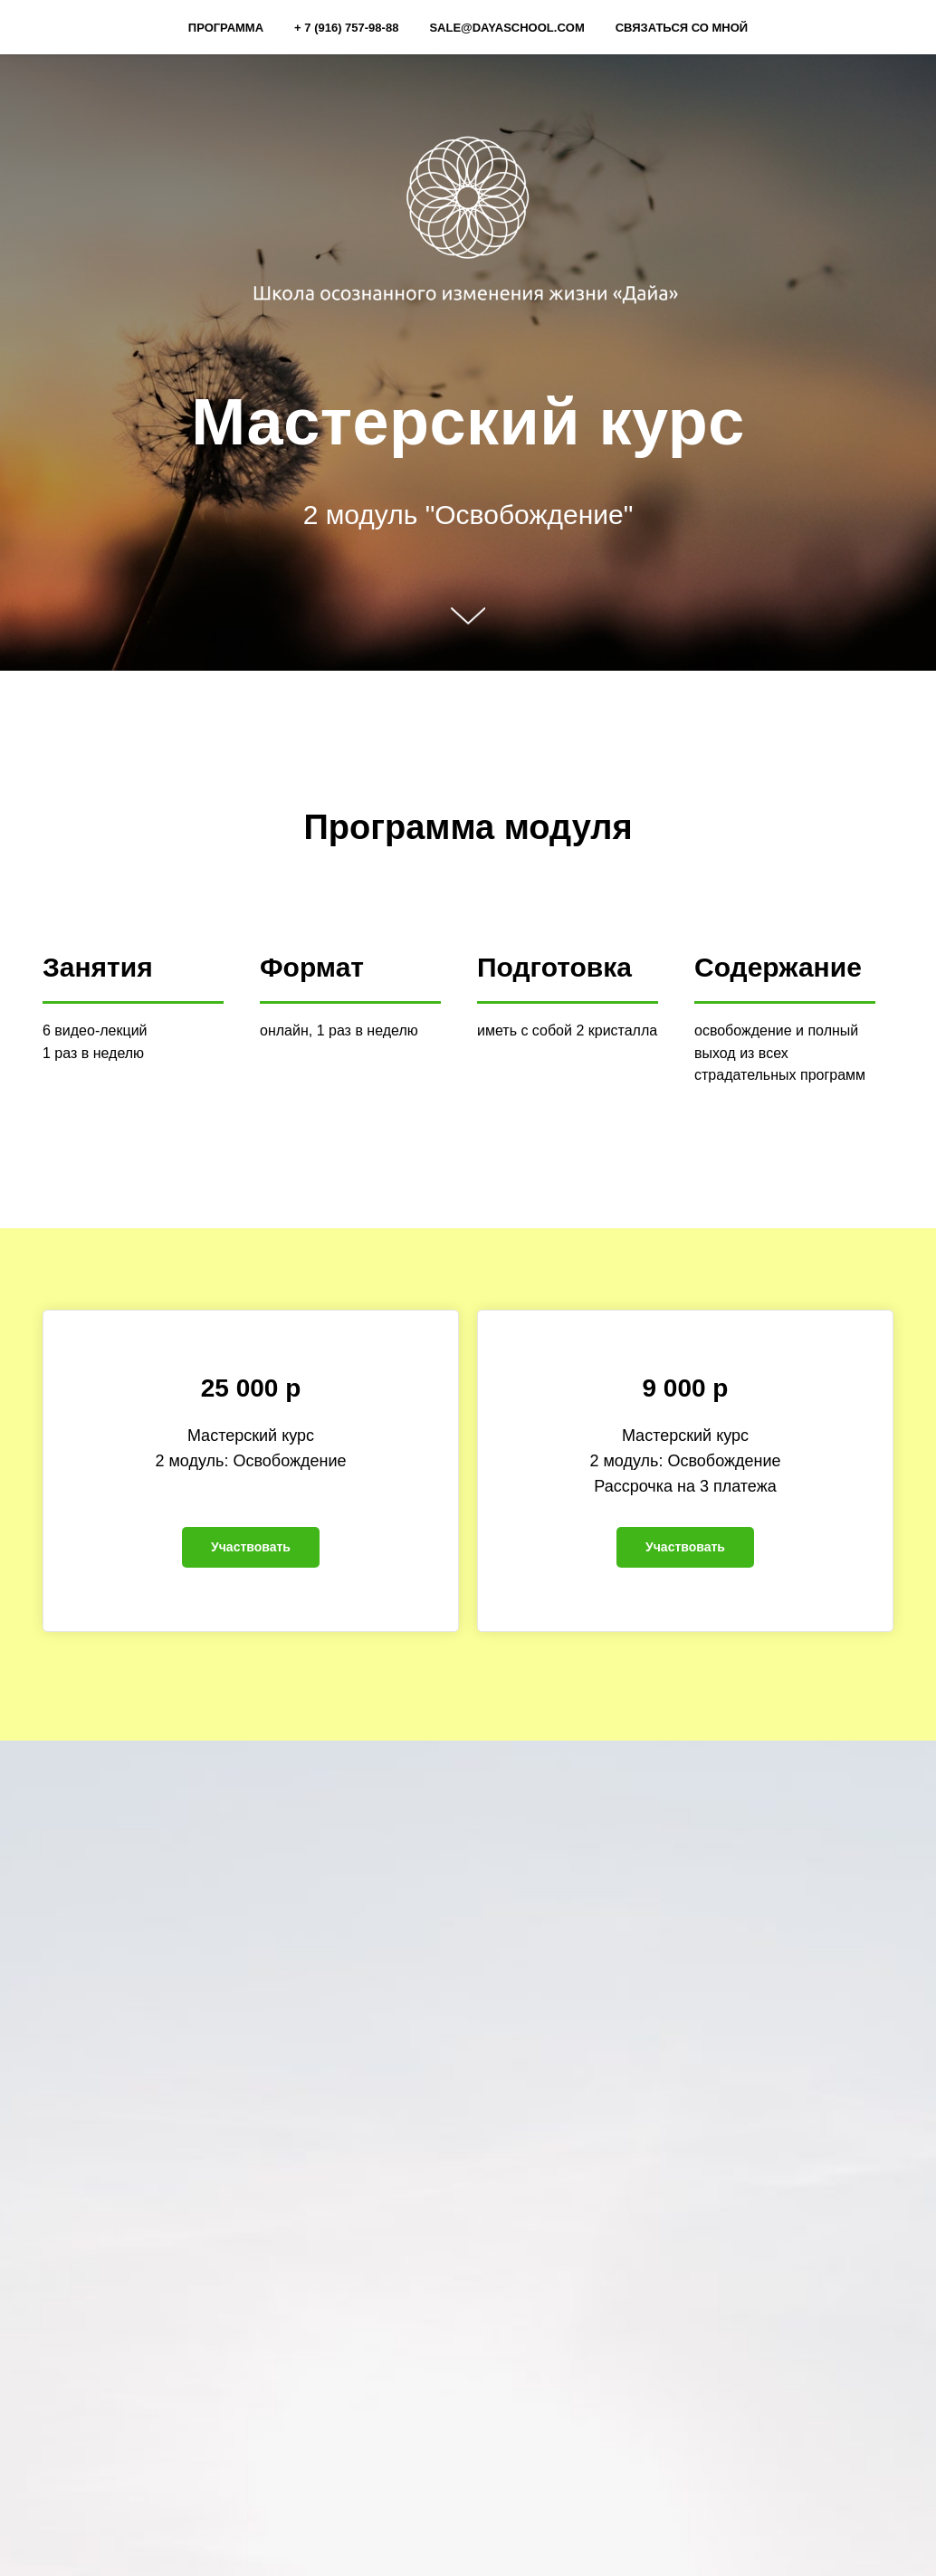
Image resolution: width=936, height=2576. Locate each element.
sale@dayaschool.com (506, 27)
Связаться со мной (682, 27)
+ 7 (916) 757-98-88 (346, 27)
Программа (225, 27)
